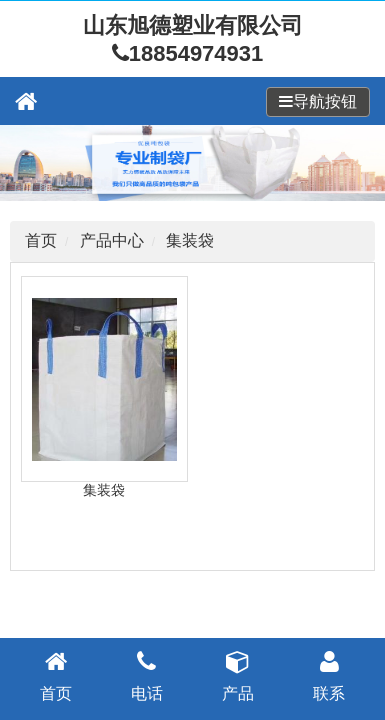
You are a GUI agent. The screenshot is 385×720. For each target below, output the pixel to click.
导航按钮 (325, 101)
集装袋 (190, 240)
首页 (41, 240)
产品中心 (112, 240)
